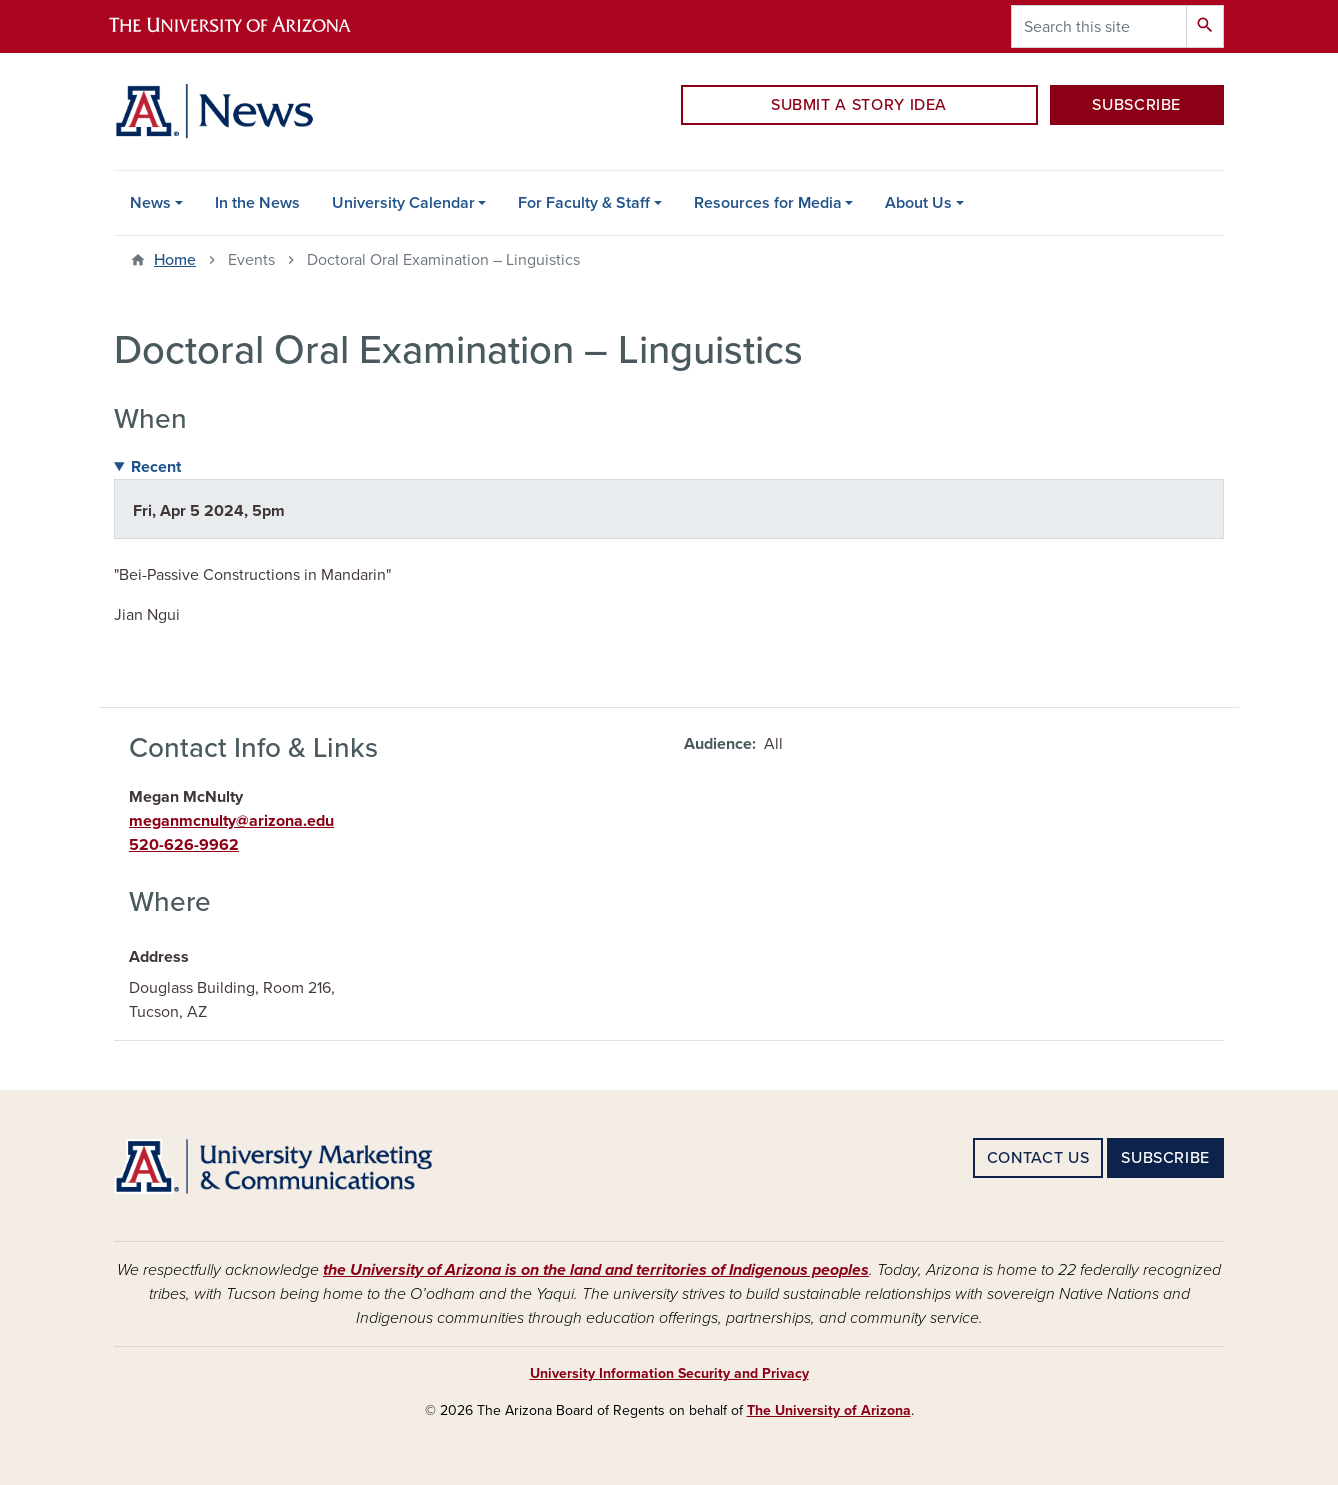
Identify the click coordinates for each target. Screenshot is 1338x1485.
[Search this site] (1099, 26)
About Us (918, 203)
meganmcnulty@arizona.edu (231, 821)
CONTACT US (1038, 1158)
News (150, 203)
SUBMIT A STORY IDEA (859, 105)
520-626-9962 (184, 845)
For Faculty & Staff (584, 203)
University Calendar (403, 203)
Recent (156, 467)
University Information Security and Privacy (669, 1373)
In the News (257, 203)
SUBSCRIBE (1136, 105)
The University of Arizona (829, 1410)
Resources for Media (768, 203)
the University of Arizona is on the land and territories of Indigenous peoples (596, 1270)
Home (175, 260)
